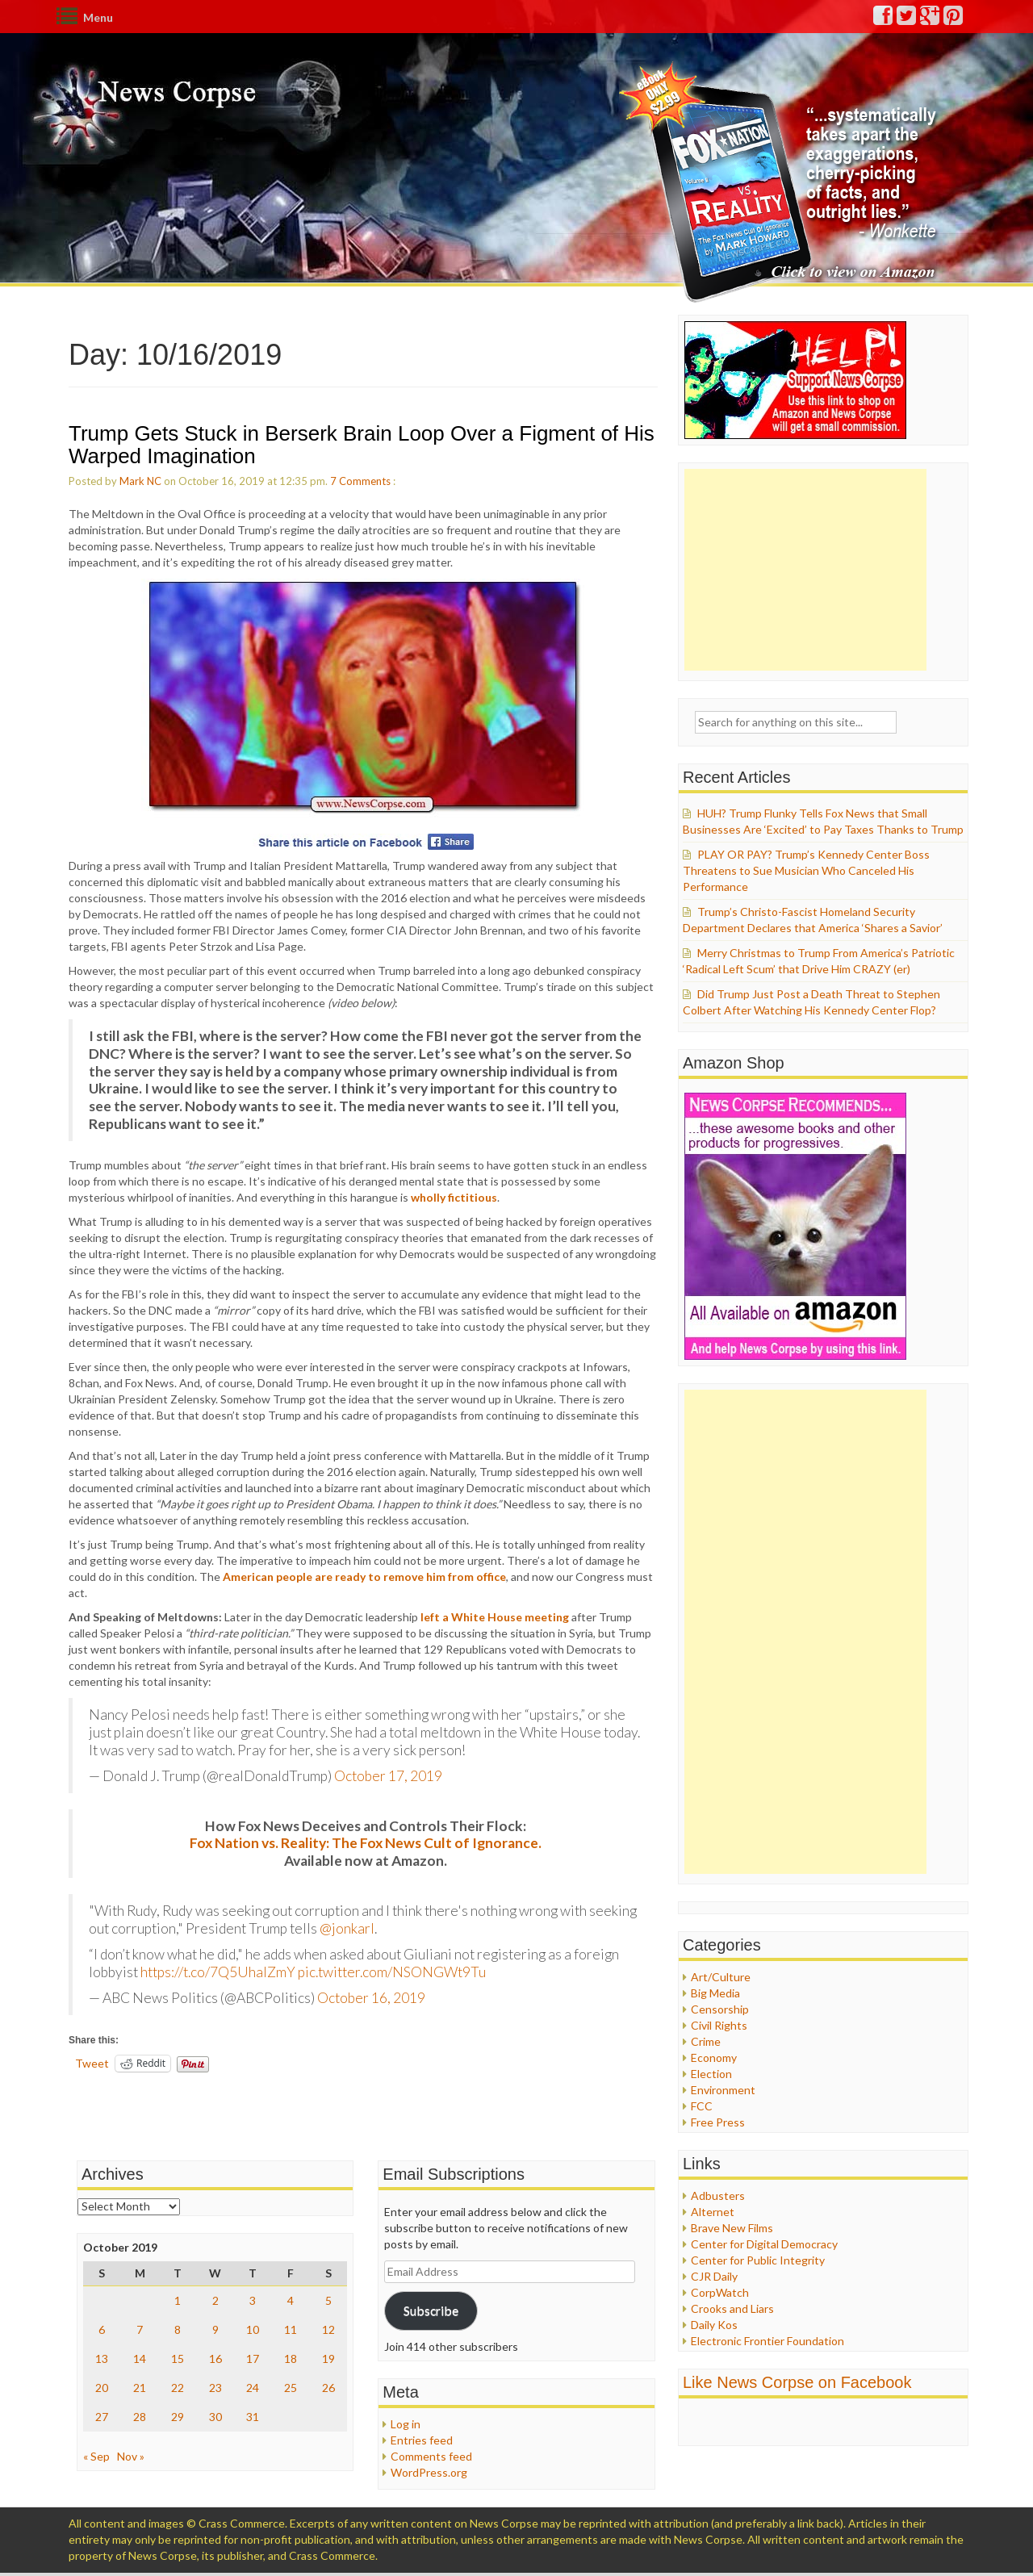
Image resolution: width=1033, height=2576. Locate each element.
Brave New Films (732, 2228)
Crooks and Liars (732, 2308)
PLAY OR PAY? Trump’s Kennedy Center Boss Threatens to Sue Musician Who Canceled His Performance (806, 870)
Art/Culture (721, 1977)
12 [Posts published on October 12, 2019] (328, 2329)
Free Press (718, 2122)
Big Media (715, 1993)
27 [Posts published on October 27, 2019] (101, 2416)
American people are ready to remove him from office (364, 1576)
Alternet (712, 2211)
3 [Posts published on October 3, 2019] (252, 2300)
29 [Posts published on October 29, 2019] (177, 2416)
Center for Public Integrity (758, 2260)
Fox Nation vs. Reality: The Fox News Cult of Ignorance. (366, 1842)
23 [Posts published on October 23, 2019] (215, 2387)
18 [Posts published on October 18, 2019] (290, 2358)
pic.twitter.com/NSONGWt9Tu (392, 1971)
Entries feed (422, 2440)
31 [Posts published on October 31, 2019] (252, 2416)
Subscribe (431, 2310)
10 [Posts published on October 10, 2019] (252, 2329)
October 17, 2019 (388, 1775)
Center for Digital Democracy (764, 2244)
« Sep (96, 2456)
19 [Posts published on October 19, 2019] (328, 2358)
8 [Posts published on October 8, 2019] (177, 2329)
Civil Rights (719, 2025)
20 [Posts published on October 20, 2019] (101, 2387)
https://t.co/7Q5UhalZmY (217, 1971)
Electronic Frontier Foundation (767, 2341)
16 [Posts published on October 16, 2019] (215, 2358)
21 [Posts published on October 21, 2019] (139, 2387)
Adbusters (718, 2195)
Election (711, 2073)
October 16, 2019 (371, 1997)
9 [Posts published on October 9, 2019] (215, 2329)
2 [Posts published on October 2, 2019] (215, 2300)
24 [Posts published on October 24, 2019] (252, 2387)
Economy (714, 2057)
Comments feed (431, 2456)
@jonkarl (347, 1928)
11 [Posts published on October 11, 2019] (290, 2329)
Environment (723, 2090)
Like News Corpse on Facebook (797, 2382)
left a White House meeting (494, 1617)
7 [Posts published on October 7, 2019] (139, 2329)
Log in (405, 2424)
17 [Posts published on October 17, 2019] (252, 2358)
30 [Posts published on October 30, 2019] (215, 2416)
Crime (706, 2041)
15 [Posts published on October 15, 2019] (177, 2358)
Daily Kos (714, 2324)
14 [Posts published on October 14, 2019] (139, 2358)
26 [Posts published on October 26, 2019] (328, 2387)
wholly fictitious (454, 1197)
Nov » (130, 2456)
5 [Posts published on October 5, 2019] (328, 2300)
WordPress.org (429, 2472)
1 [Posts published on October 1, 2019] (177, 2300)
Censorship (720, 2009)
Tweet (92, 2063)
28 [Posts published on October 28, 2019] (139, 2416)
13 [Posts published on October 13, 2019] (101, 2358)
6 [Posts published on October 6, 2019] (101, 2329)
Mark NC (140, 481)
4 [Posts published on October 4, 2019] (290, 2300)
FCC (702, 2106)
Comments (365, 481)
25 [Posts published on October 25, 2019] (290, 2387)
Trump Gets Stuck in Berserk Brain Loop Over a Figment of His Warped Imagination (362, 445)
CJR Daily (714, 2276)
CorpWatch (720, 2292)
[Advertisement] (805, 570)
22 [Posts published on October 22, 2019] (177, 2387)
